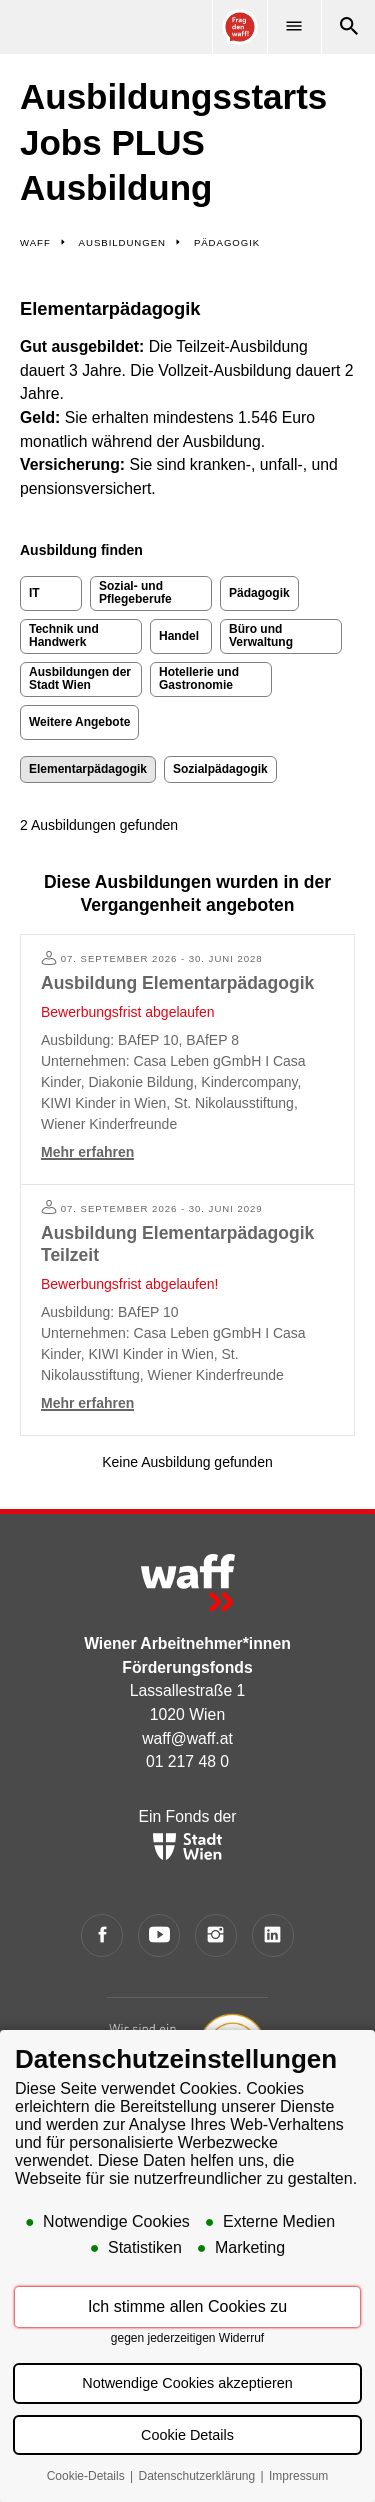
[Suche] (348, 27)
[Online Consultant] (239, 27)
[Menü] (294, 27)
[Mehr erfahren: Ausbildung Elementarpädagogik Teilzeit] (187, 1310)
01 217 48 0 (187, 1761)
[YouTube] (159, 1935)
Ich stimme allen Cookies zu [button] (187, 2308)
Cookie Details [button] (187, 2437)
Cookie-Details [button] (87, 2478)
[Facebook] (102, 1935)
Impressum (298, 2478)
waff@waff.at (187, 1738)
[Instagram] (216, 1935)
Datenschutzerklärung (198, 2478)
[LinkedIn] (273, 1935)
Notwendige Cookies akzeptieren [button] (187, 2385)
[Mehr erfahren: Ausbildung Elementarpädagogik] (187, 1059)
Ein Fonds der (187, 1834)
